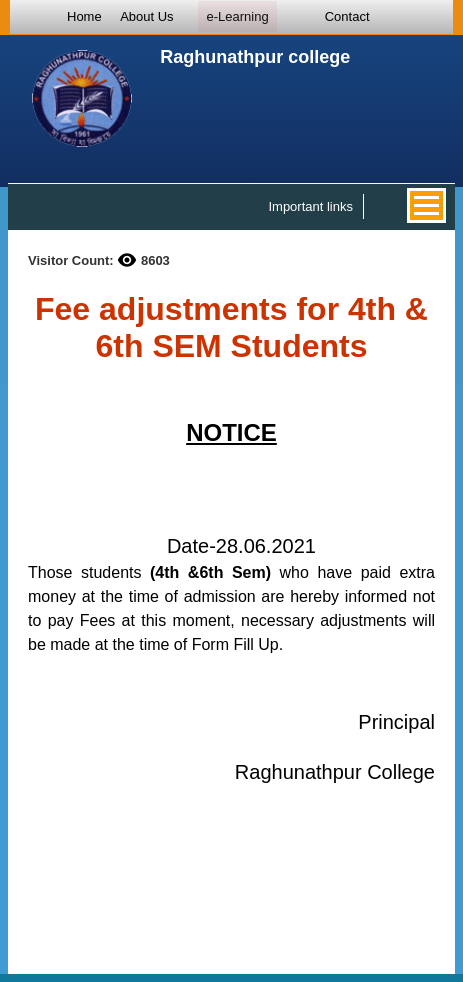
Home (84, 16)
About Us (146, 16)
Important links (310, 206)
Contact (347, 16)
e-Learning (237, 16)
